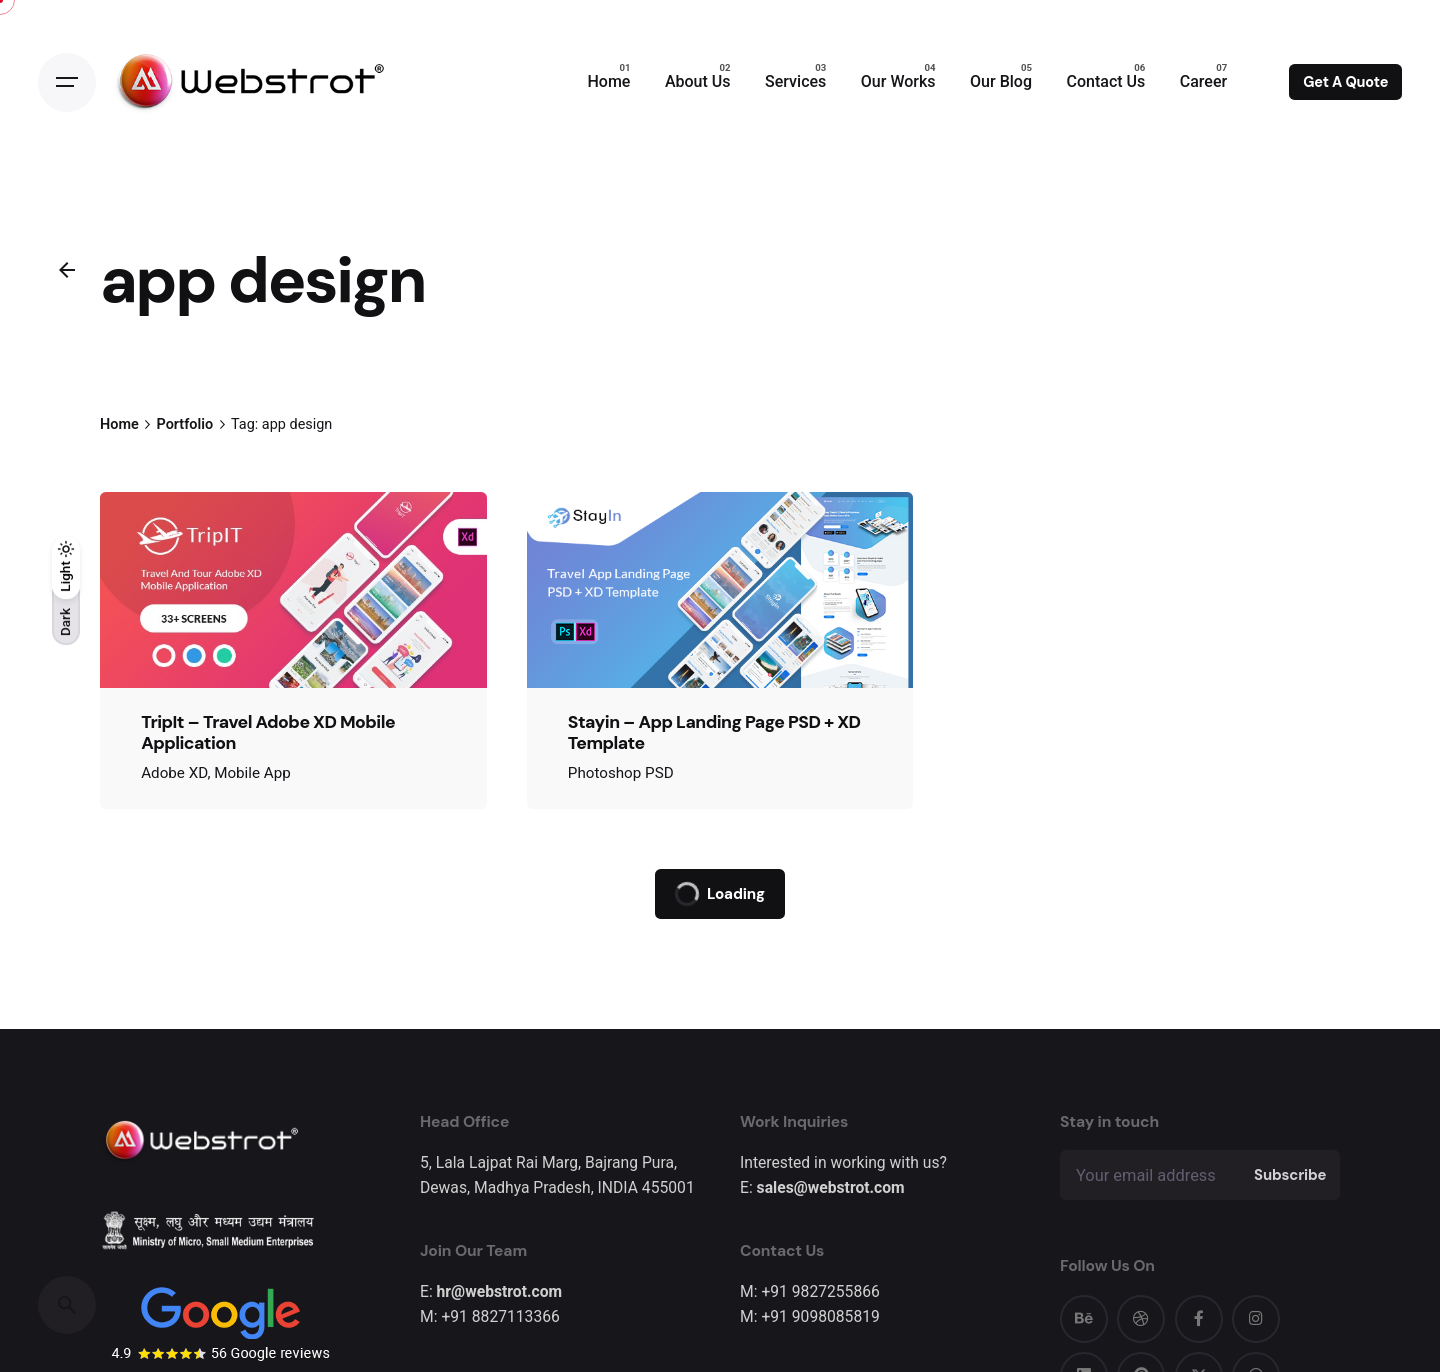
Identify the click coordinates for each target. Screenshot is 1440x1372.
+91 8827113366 (500, 1316)
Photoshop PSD (621, 773)
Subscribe (1290, 1175)
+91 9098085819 (820, 1316)
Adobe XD (174, 773)
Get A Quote (1345, 82)
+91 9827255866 (820, 1291)
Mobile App (252, 773)
